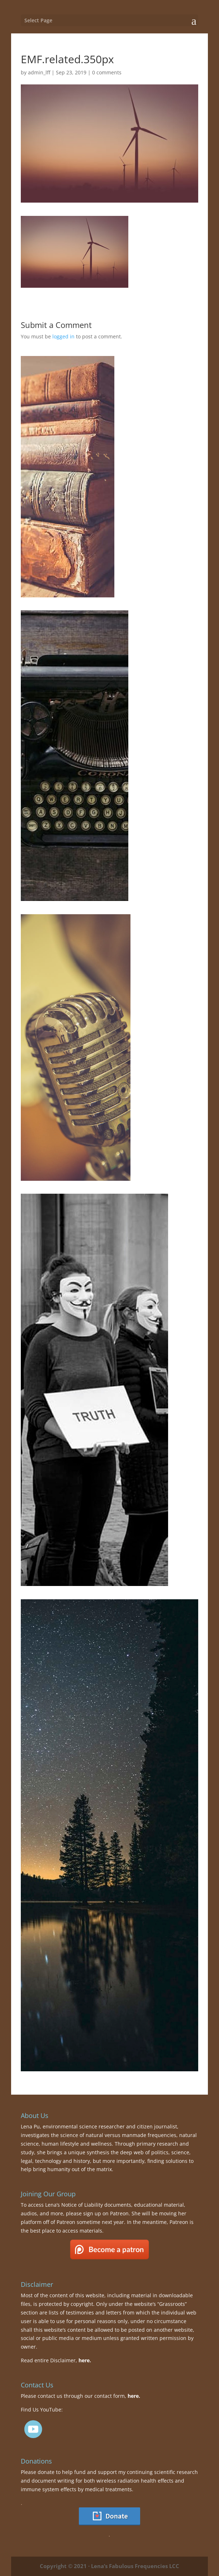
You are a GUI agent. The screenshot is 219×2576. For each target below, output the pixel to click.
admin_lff (39, 72)
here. (84, 2360)
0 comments (107, 72)
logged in (63, 336)
